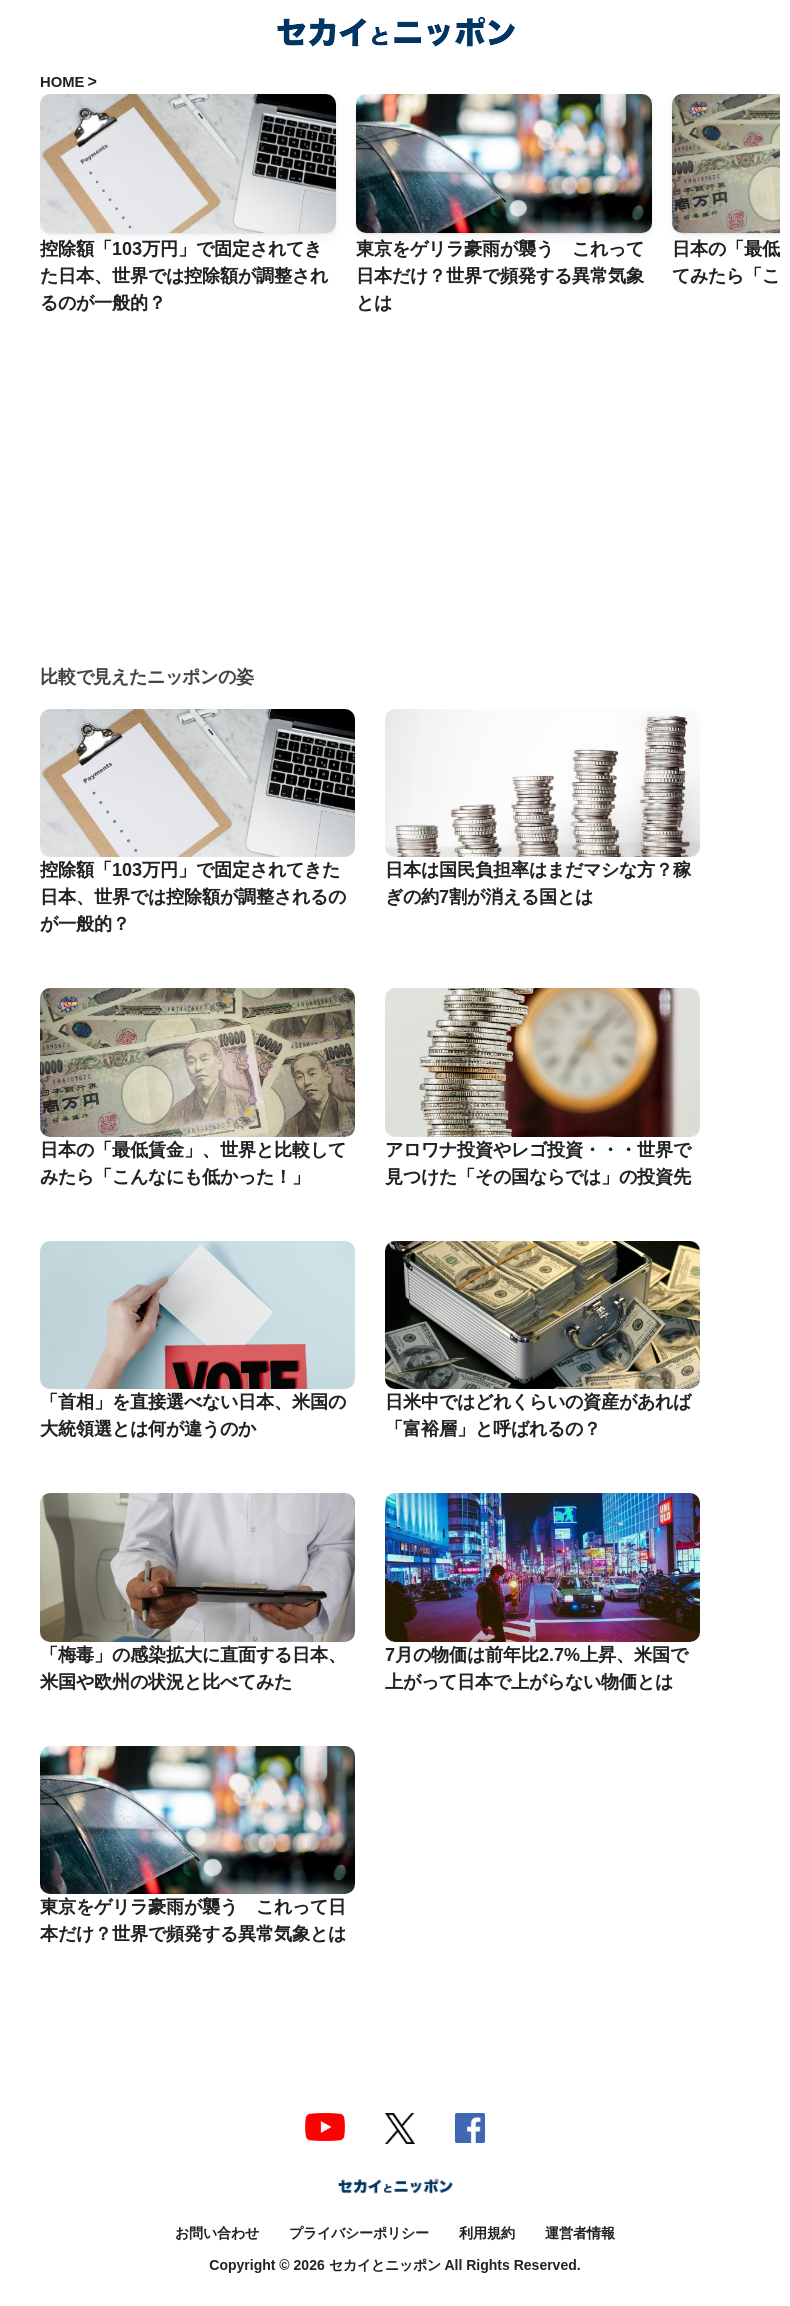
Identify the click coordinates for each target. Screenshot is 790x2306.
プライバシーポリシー (359, 2233)
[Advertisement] (410, 466)
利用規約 (487, 2233)
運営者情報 (580, 2233)
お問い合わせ (217, 2233)
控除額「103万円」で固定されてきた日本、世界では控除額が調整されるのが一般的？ (193, 897)
